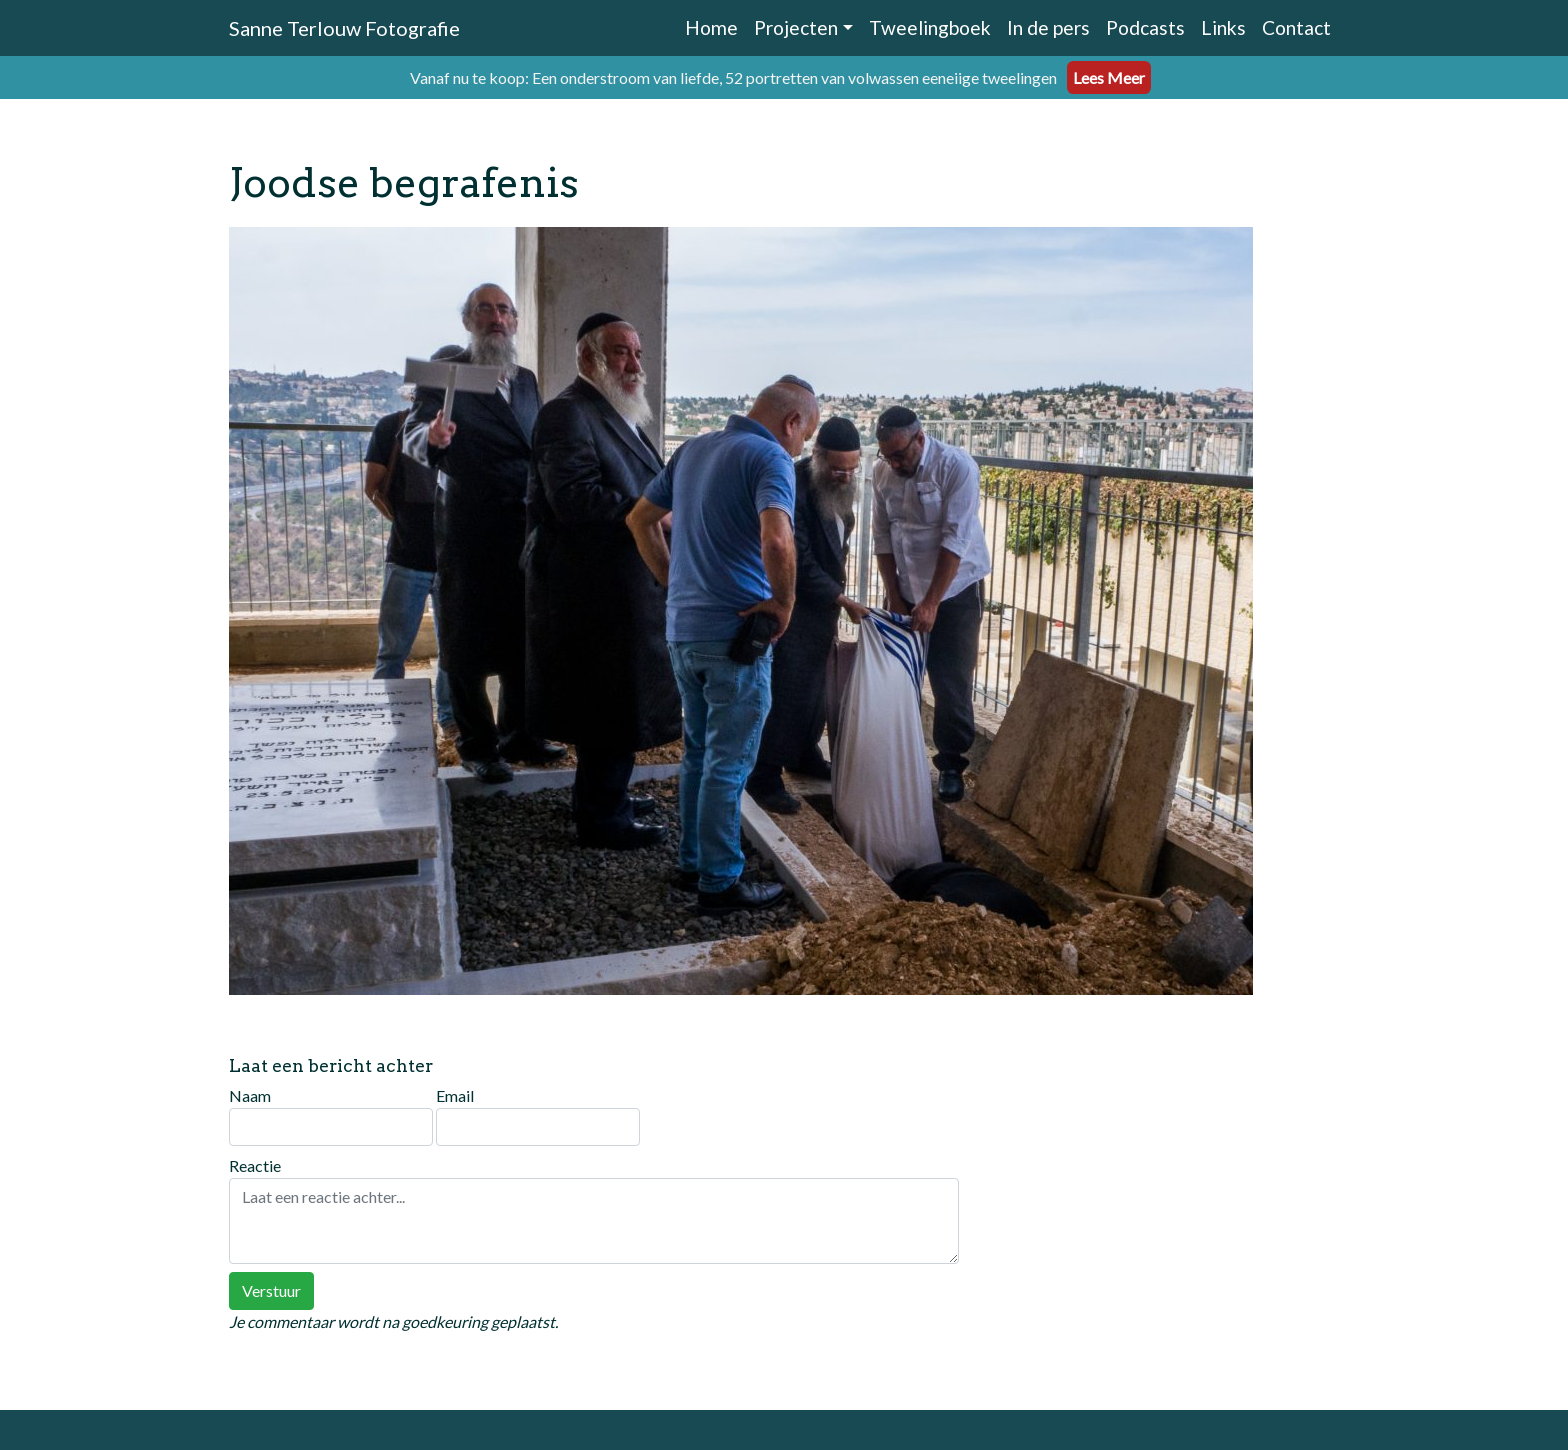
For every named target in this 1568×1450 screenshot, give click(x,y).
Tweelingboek (930, 27)
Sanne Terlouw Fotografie (344, 28)
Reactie (594, 1210)
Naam (331, 1116)
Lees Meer (1109, 77)
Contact (1296, 27)
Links (1223, 27)
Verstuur (271, 1290)
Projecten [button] (796, 27)
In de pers (1048, 27)
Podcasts (1145, 27)
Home (711, 27)
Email (538, 1116)
